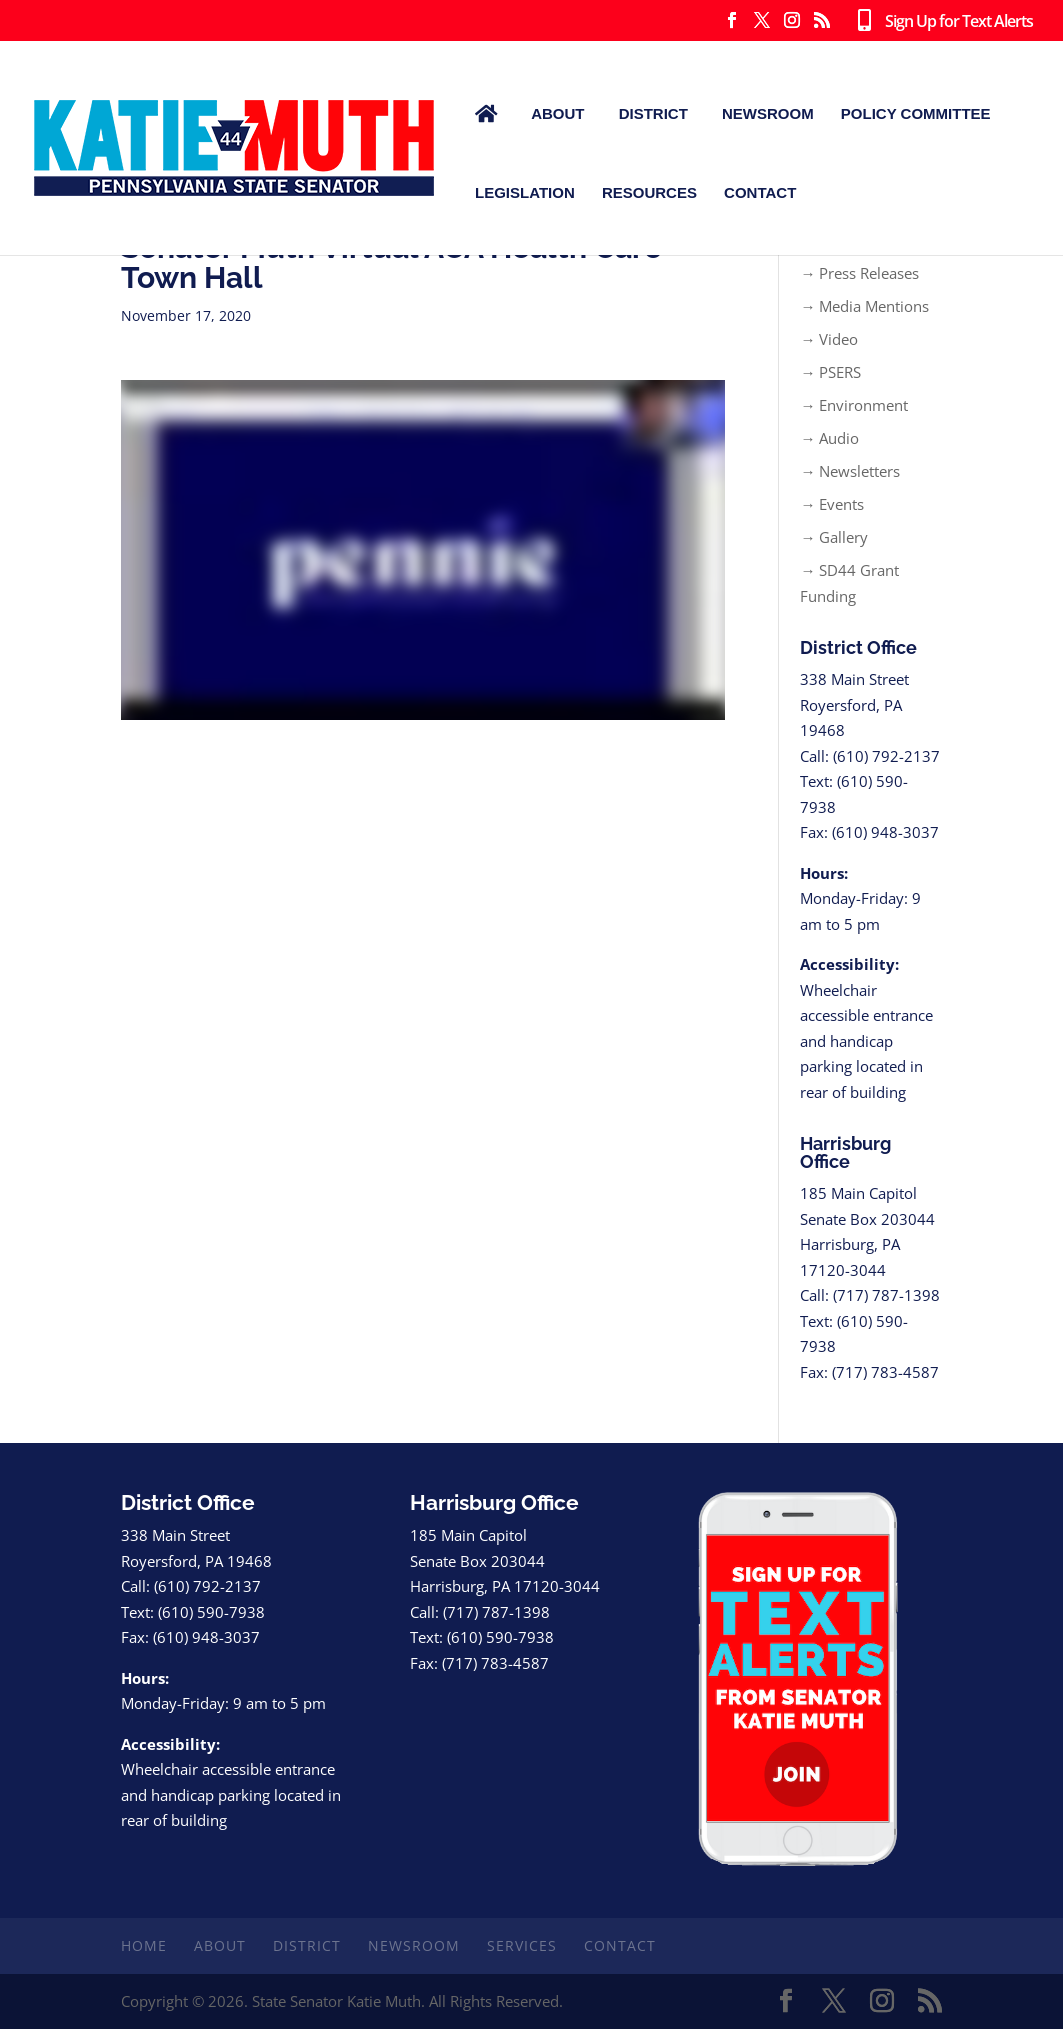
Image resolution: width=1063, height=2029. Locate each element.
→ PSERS (830, 372)
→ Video (829, 339)
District (653, 113)
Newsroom (768, 113)
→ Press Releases (859, 273)
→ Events (832, 504)
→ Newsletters (850, 471)
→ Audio (829, 438)
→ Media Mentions (864, 306)
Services (522, 1945)
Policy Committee (916, 113)
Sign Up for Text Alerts (941, 22)
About (557, 113)
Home (144, 1945)
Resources (649, 192)
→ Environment (854, 405)
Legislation (525, 192)
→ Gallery (834, 537)
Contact (760, 192)
